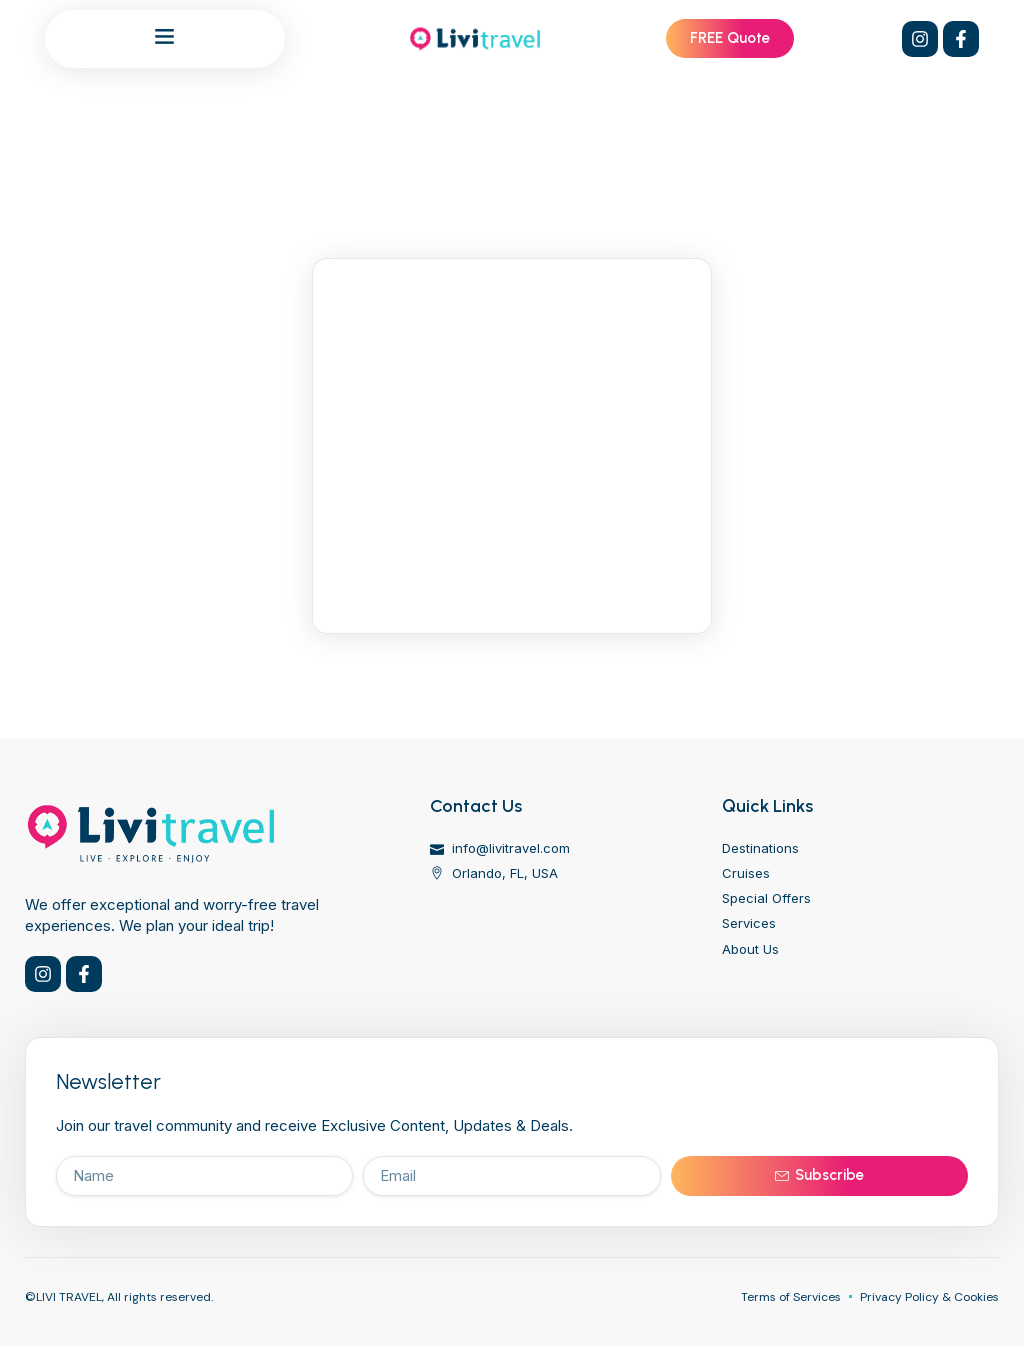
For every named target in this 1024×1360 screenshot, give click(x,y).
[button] (165, 36)
